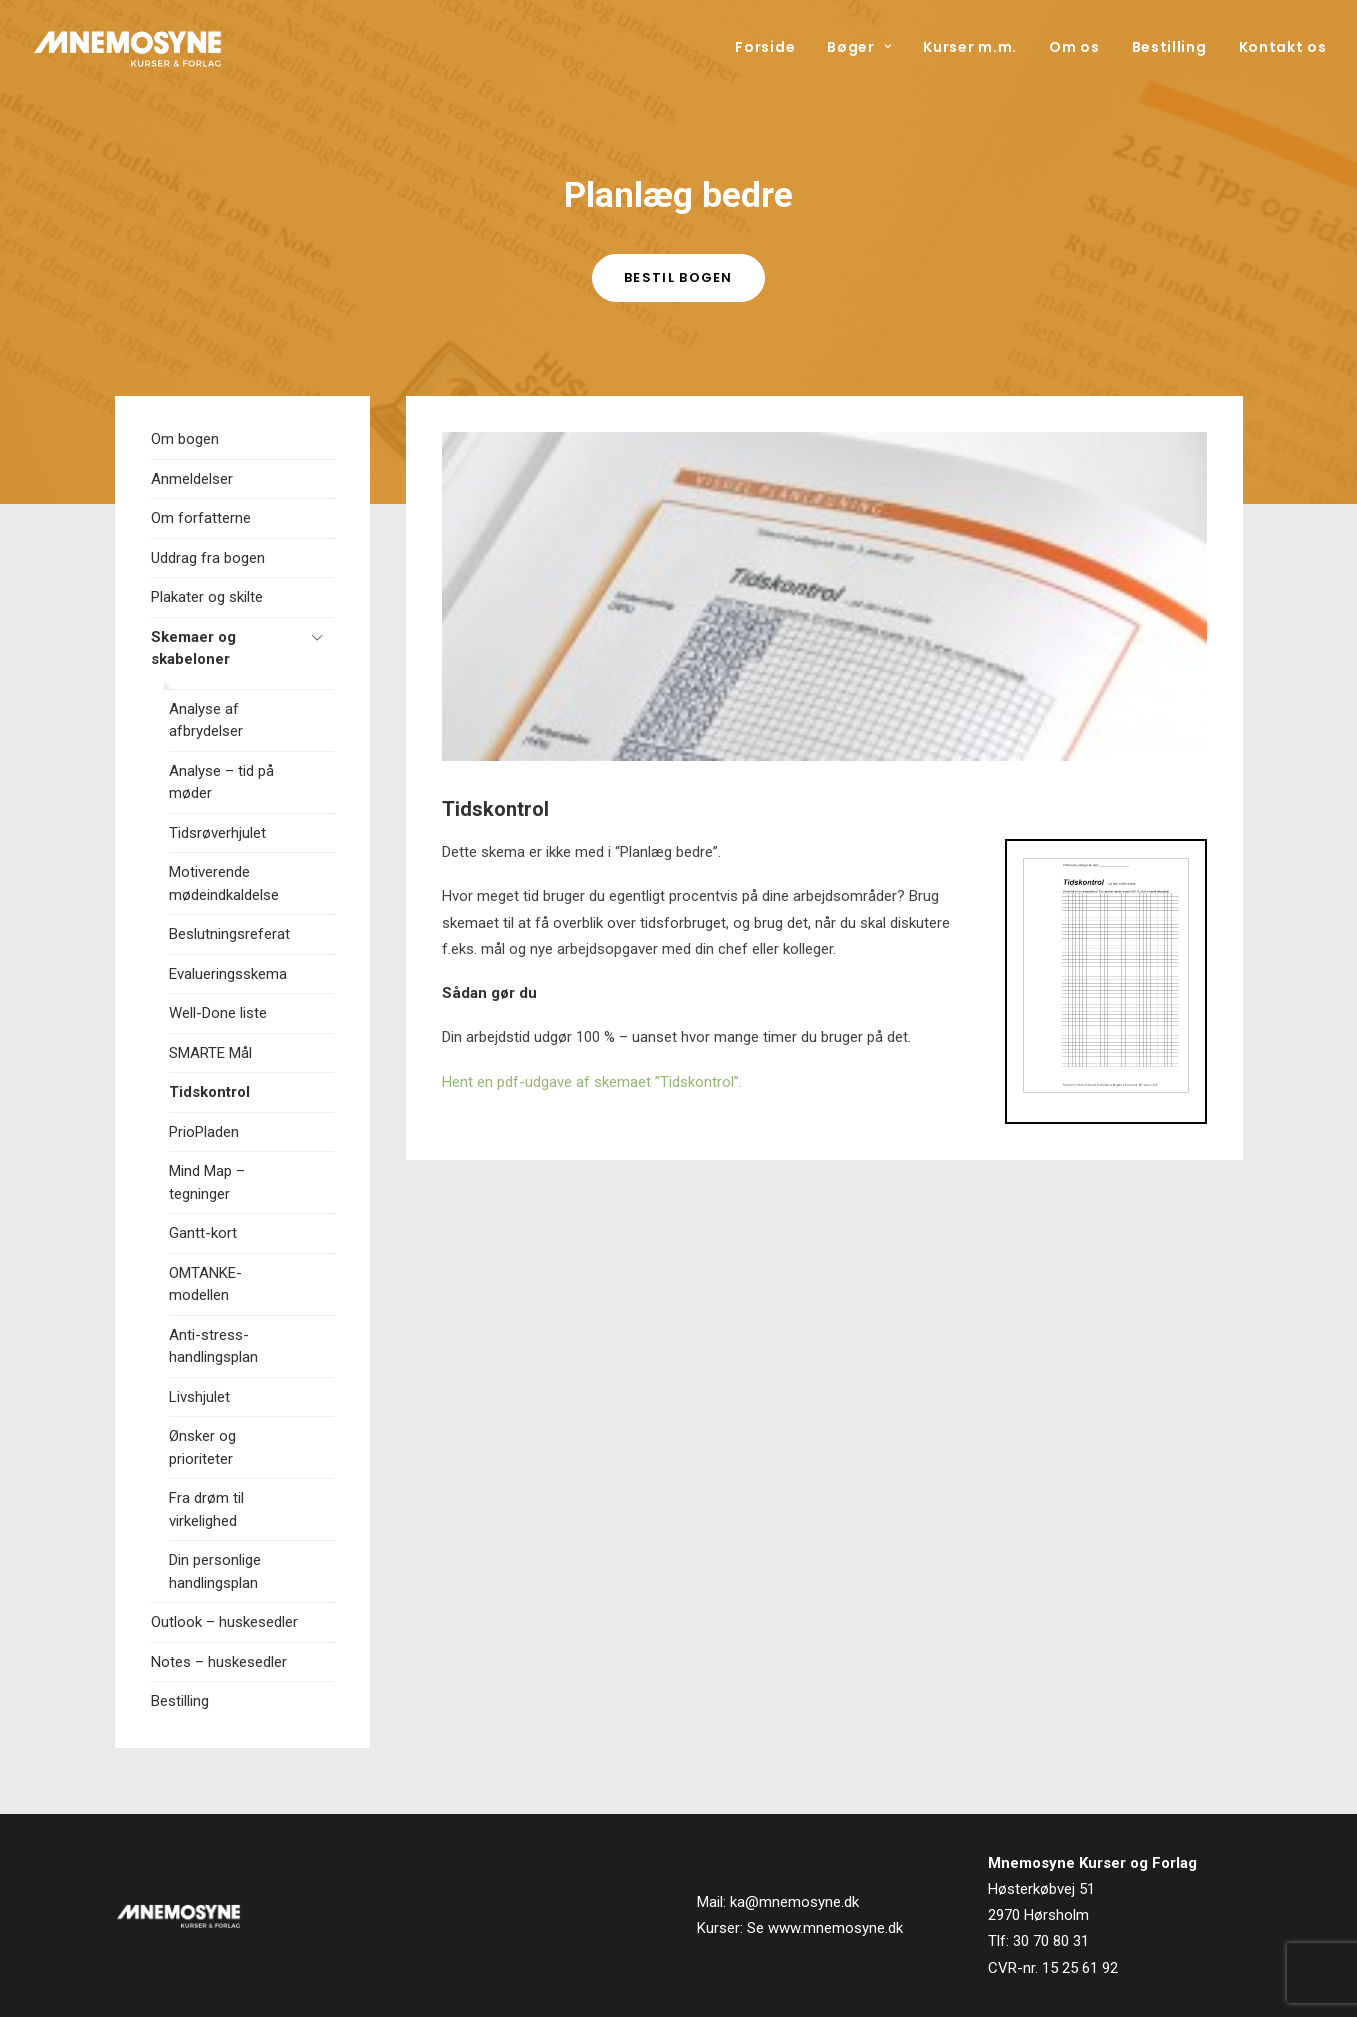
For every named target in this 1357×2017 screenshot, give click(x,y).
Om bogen (185, 439)
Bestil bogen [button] (678, 277)
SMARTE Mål (210, 1053)
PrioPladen (204, 1132)
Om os (1074, 47)
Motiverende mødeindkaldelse (224, 883)
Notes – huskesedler (219, 1662)
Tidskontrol (209, 1092)
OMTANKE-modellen (205, 1284)
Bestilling (1169, 47)
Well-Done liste (218, 1013)
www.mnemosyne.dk (835, 1928)
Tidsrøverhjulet (217, 833)
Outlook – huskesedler (224, 1622)
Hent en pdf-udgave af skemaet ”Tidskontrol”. (592, 1082)
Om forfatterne (201, 518)
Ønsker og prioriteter (202, 1447)
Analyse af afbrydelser (206, 720)
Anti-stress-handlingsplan (213, 1346)
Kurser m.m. (970, 47)
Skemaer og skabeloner (193, 648)
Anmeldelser (192, 479)
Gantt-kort (203, 1233)
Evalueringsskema (228, 974)
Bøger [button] (859, 47)
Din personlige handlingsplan (215, 1571)
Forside (765, 47)
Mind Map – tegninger (207, 1182)
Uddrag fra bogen (208, 558)
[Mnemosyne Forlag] (128, 47)
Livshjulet (199, 1397)
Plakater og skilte (207, 597)
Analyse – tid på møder (221, 782)
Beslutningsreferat (229, 934)
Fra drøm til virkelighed (206, 1509)
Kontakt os (1283, 47)
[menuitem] (772, 47)
